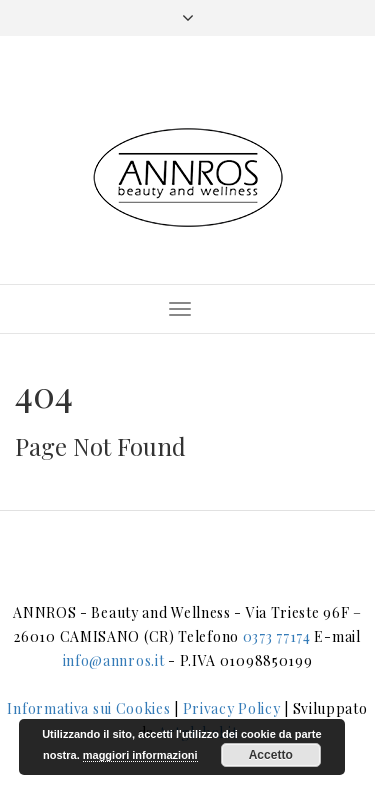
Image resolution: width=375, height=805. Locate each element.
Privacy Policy (232, 708)
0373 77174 (277, 636)
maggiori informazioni (140, 755)
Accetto (271, 755)
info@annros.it (114, 660)
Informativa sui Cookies (88, 708)
